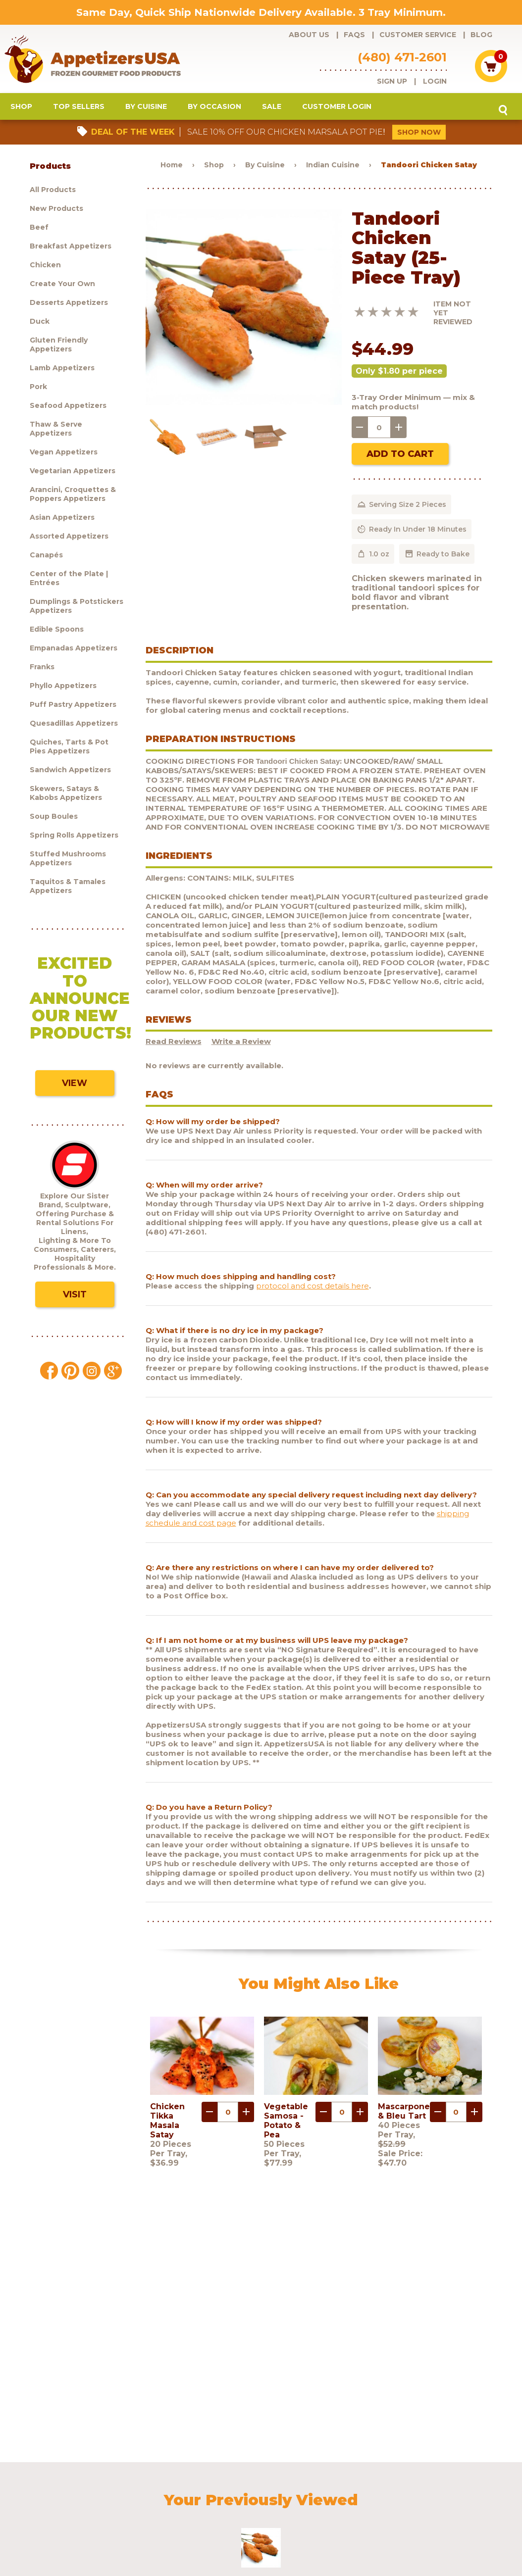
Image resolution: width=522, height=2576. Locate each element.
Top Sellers (78, 108)
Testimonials (486, 2489)
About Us (309, 34)
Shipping (360, 2489)
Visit (75, 1297)
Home (171, 167)
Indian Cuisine (333, 167)
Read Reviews (174, 1044)
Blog (481, 34)
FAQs (354, 34)
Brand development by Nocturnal (249, 2542)
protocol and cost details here (312, 1288)
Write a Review (241, 1044)
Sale (271, 108)
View (74, 1086)
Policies (397, 2489)
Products (34, 2489)
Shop (21, 108)
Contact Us (438, 2489)
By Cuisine (146, 108)
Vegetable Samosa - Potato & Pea (286, 2123)
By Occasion (214, 108)
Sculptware (37, 2503)
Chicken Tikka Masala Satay (167, 2123)
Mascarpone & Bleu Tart (404, 2113)
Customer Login (336, 108)
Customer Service (417, 34)
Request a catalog (220, 2489)
